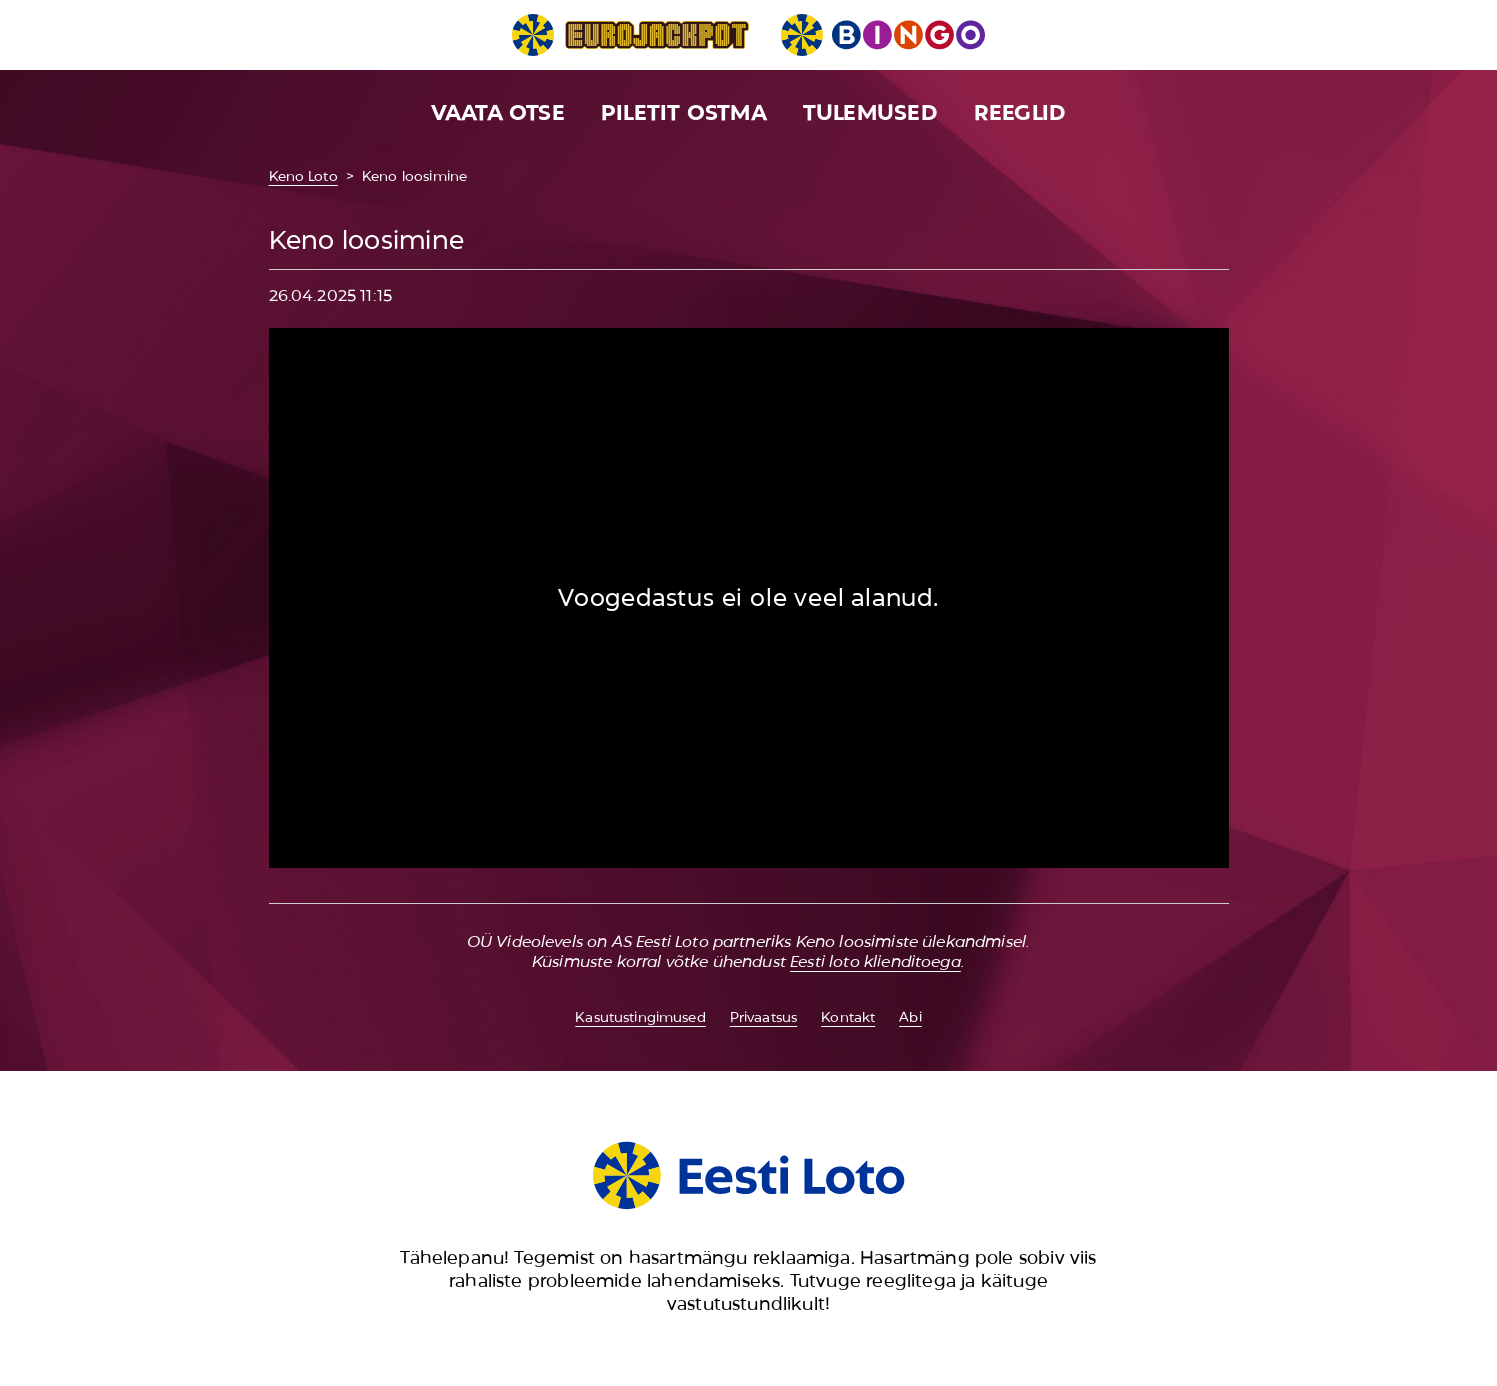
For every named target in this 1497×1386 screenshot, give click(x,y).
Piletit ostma (684, 112)
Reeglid (1020, 112)
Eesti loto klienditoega (875, 961)
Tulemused (870, 112)
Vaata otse (498, 112)
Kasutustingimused (640, 1017)
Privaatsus (763, 1017)
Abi (910, 1017)
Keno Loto (303, 176)
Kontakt (848, 1017)
